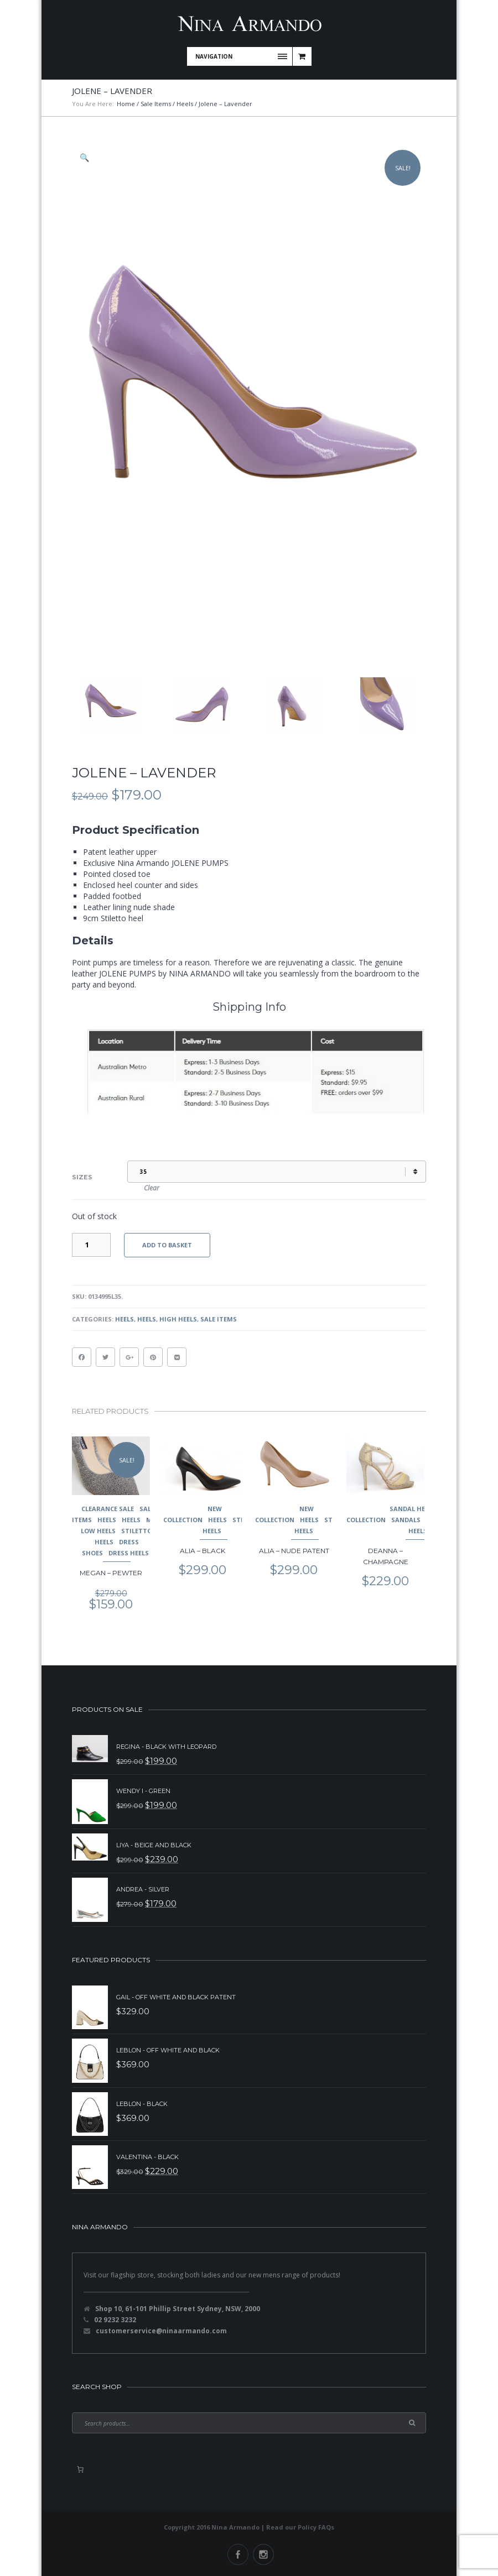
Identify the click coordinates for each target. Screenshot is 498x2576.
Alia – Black (202, 1550)
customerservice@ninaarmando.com (161, 2330)
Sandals (406, 1520)
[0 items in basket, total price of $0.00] (80, 2469)
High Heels (178, 1319)
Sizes (82, 1177)
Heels (185, 104)
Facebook (237, 2554)
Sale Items (156, 104)
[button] (85, 157)
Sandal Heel (411, 1508)
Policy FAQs (316, 2527)
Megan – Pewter (111, 1573)
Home (126, 104)
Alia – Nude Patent (294, 1550)
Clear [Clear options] (151, 1188)
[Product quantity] (91, 1245)
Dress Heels (128, 1553)
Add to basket (167, 1245)
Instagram (263, 2554)
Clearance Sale (107, 1508)
